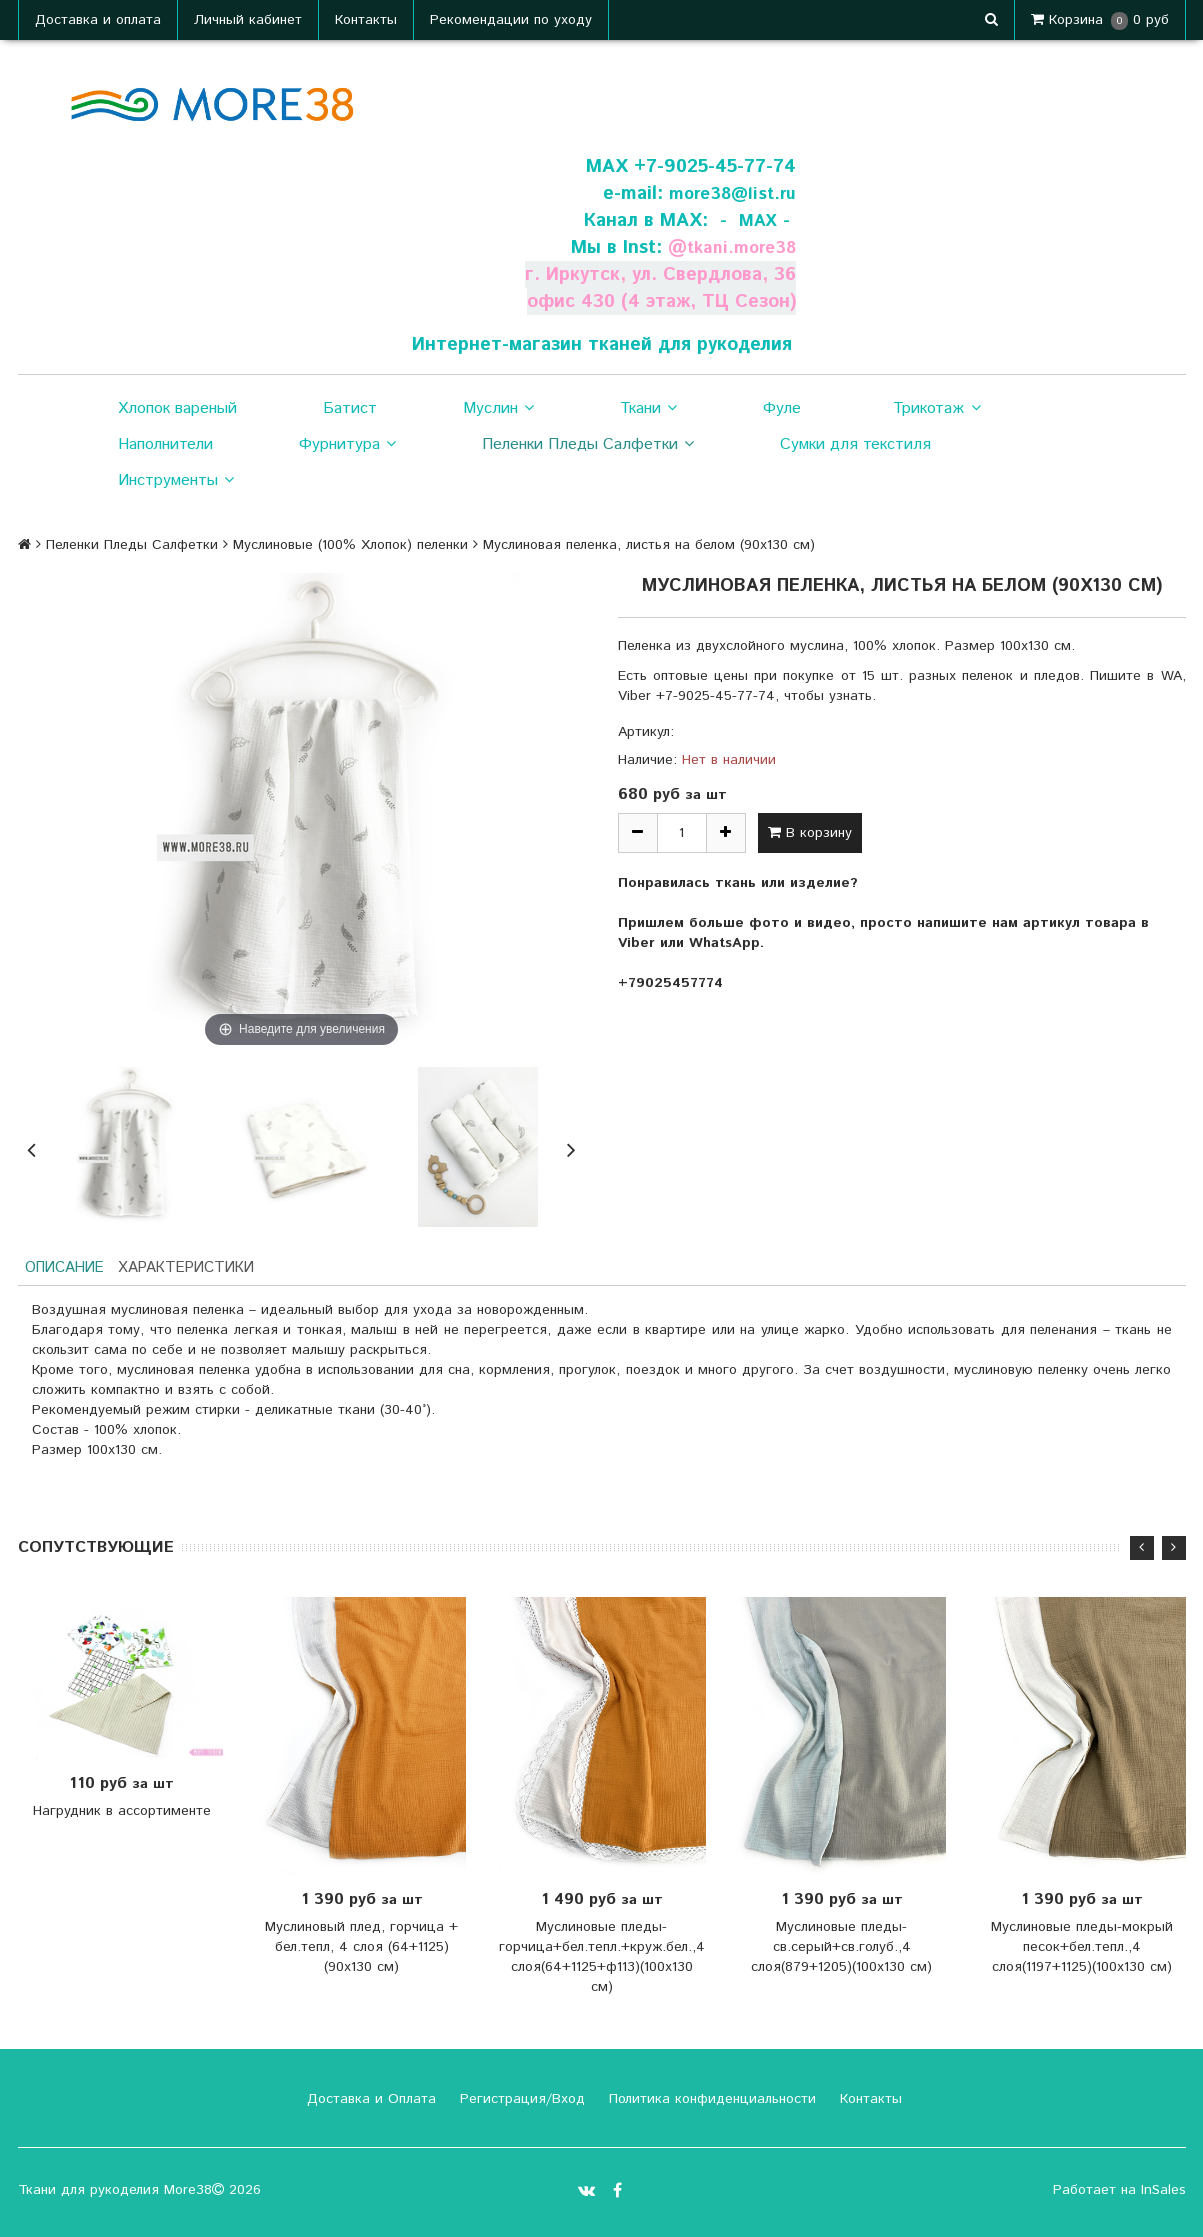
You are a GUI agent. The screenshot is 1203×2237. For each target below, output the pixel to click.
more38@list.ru (727, 193)
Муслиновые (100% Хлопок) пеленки (350, 545)
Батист (350, 408)
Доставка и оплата (98, 20)
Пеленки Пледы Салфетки (588, 445)
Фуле (782, 408)
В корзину (810, 833)
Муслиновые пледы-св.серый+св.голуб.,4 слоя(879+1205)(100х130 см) (841, 1950)
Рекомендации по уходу (511, 20)
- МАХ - (753, 220)
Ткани (648, 409)
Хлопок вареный (177, 408)
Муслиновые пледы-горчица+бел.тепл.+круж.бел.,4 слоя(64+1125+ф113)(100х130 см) (602, 1960)
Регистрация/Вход (520, 2102)
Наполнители (165, 444)
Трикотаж (936, 409)
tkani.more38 (737, 247)
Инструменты (176, 481)
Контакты (366, 20)
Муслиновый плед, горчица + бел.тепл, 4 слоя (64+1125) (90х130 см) (361, 1950)
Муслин (498, 409)
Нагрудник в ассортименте (122, 1814)
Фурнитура (347, 445)
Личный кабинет (248, 20)
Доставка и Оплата (369, 2102)
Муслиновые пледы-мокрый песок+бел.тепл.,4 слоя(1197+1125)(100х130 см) (1082, 1950)
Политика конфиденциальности (710, 2102)
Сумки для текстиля (855, 444)
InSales (1163, 2193)
